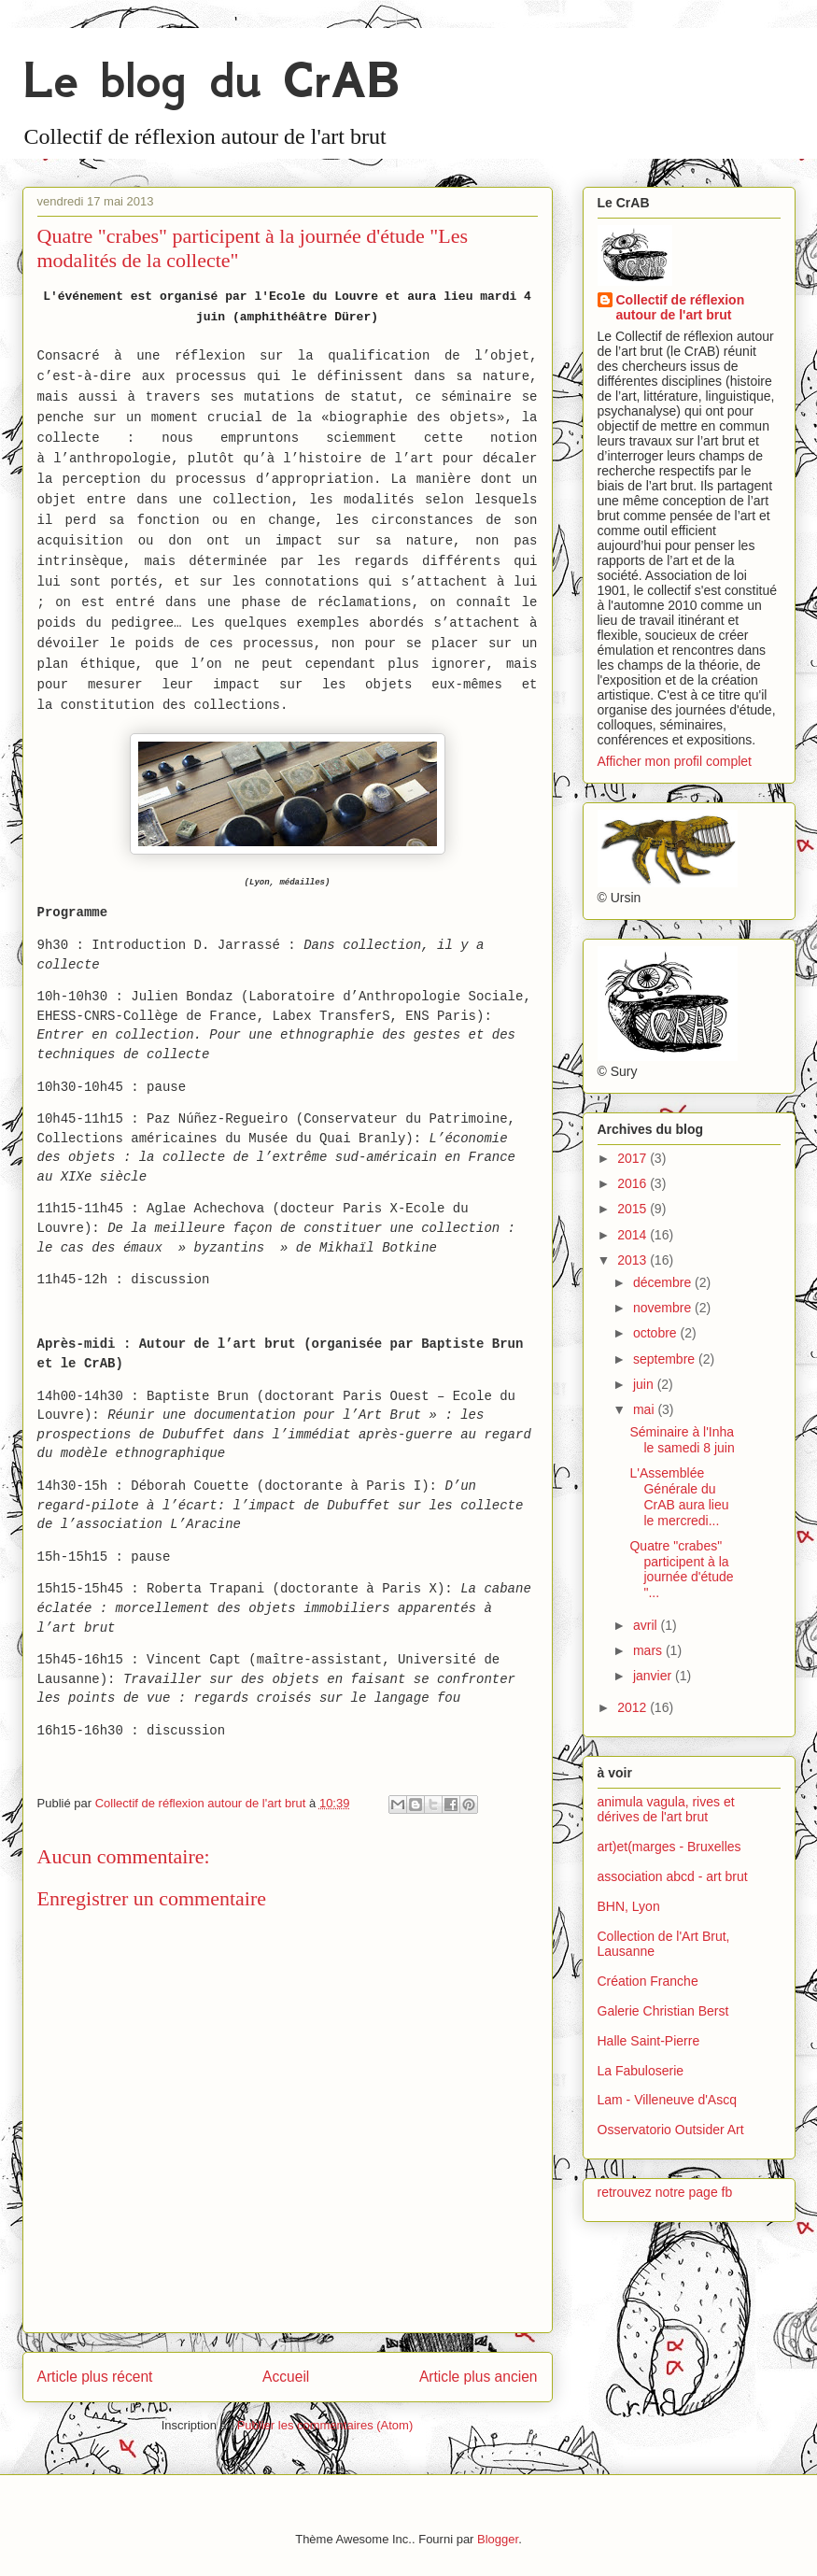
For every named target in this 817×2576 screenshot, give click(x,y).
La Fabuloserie (641, 2070)
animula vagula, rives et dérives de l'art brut (666, 1809)
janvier (654, 1675)
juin (645, 1384)
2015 (633, 1208)
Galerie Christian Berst (663, 2010)
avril (647, 1625)
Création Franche (648, 1981)
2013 (633, 1260)
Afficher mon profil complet (675, 761)
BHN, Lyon (629, 1906)
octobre (657, 1332)
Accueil (285, 2377)
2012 (633, 1707)
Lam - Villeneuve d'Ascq (668, 2099)
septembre (665, 1359)
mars (649, 1650)
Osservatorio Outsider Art (671, 2129)
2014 (633, 1234)
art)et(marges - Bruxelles (669, 1846)
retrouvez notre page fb (665, 2192)
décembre (664, 1282)
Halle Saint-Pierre (649, 2040)
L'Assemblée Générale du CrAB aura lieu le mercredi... (678, 1496)
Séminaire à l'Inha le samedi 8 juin (681, 1439)
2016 (633, 1183)
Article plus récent (95, 2377)
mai (645, 1409)
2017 (633, 1158)
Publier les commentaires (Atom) (325, 2425)
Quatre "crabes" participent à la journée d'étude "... (681, 1569)
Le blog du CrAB (211, 80)
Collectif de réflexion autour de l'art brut (680, 307)
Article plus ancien (478, 2377)
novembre (664, 1307)
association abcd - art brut (673, 1876)
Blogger (497, 2539)
